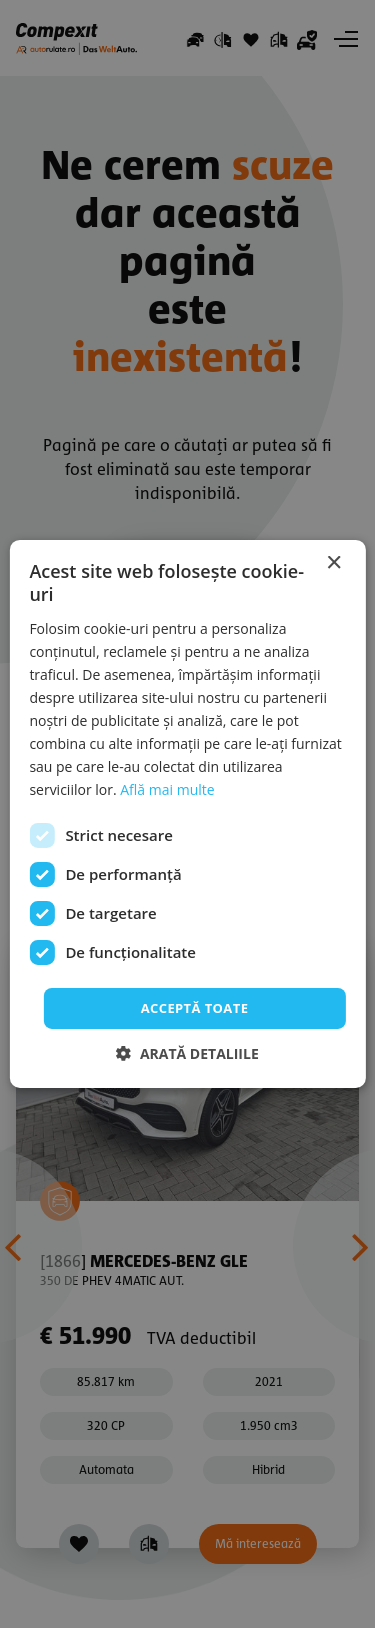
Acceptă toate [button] (195, 1007)
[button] (187, 1053)
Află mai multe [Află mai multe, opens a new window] (167, 789)
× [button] (333, 563)
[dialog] (187, 814)
